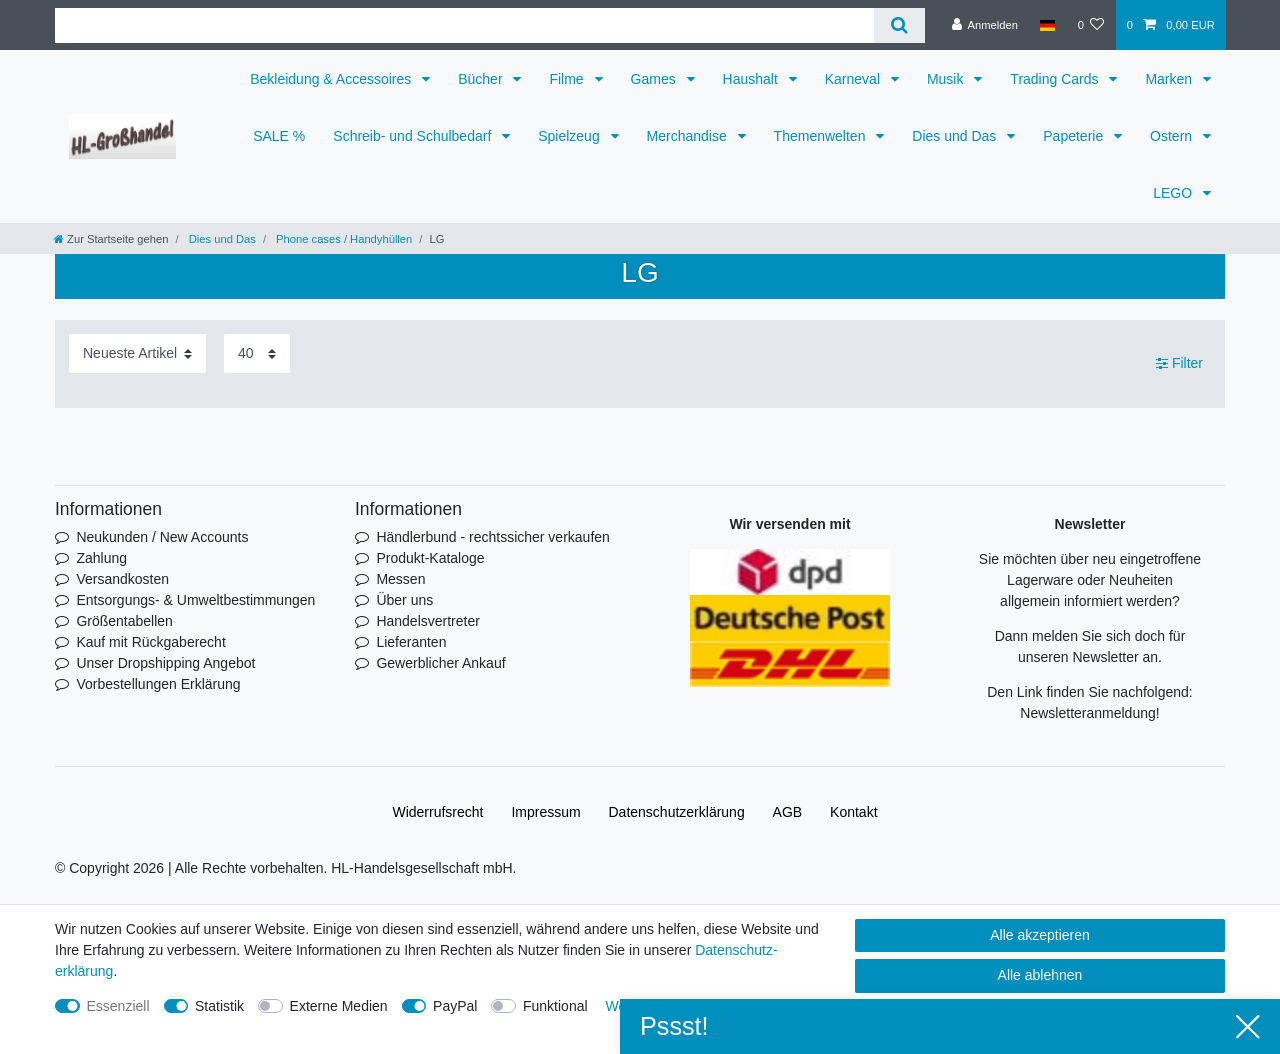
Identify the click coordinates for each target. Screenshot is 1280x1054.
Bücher (482, 79)
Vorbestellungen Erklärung (158, 684)
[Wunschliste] (1090, 25)
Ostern (1173, 136)
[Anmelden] (984, 25)
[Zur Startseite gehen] (111, 239)
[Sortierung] (137, 353)
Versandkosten (122, 579)
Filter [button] (1179, 364)
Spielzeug (570, 136)
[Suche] (899, 25)
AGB (788, 812)
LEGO (1174, 193)
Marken (1170, 79)
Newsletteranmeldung (1087, 713)
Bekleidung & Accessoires (332, 79)
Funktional (555, 1006)
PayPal (455, 1006)
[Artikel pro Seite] (257, 353)
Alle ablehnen (1040, 975)
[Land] (1047, 25)
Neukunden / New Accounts (162, 537)
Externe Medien (339, 1006)
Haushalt (752, 79)
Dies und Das (956, 136)
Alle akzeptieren (1040, 935)
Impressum (545, 812)
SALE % (279, 136)
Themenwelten (822, 136)
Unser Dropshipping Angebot (165, 663)
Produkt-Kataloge (430, 558)
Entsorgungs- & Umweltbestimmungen (195, 600)
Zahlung (101, 558)
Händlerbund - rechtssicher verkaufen (492, 537)
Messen (400, 579)
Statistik (219, 1006)
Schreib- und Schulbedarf (414, 136)
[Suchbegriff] (464, 25)
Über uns (404, 600)
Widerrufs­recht (437, 812)
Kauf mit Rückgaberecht (150, 642)
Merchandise (689, 136)
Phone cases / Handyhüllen (342, 239)
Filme (568, 79)
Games (655, 79)
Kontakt (853, 812)
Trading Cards (1056, 79)
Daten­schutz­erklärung (677, 812)
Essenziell (118, 1006)
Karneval (854, 79)
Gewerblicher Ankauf (440, 663)
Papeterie (1075, 136)
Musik (947, 79)
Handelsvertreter (428, 621)
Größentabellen (124, 621)
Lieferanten (411, 642)
